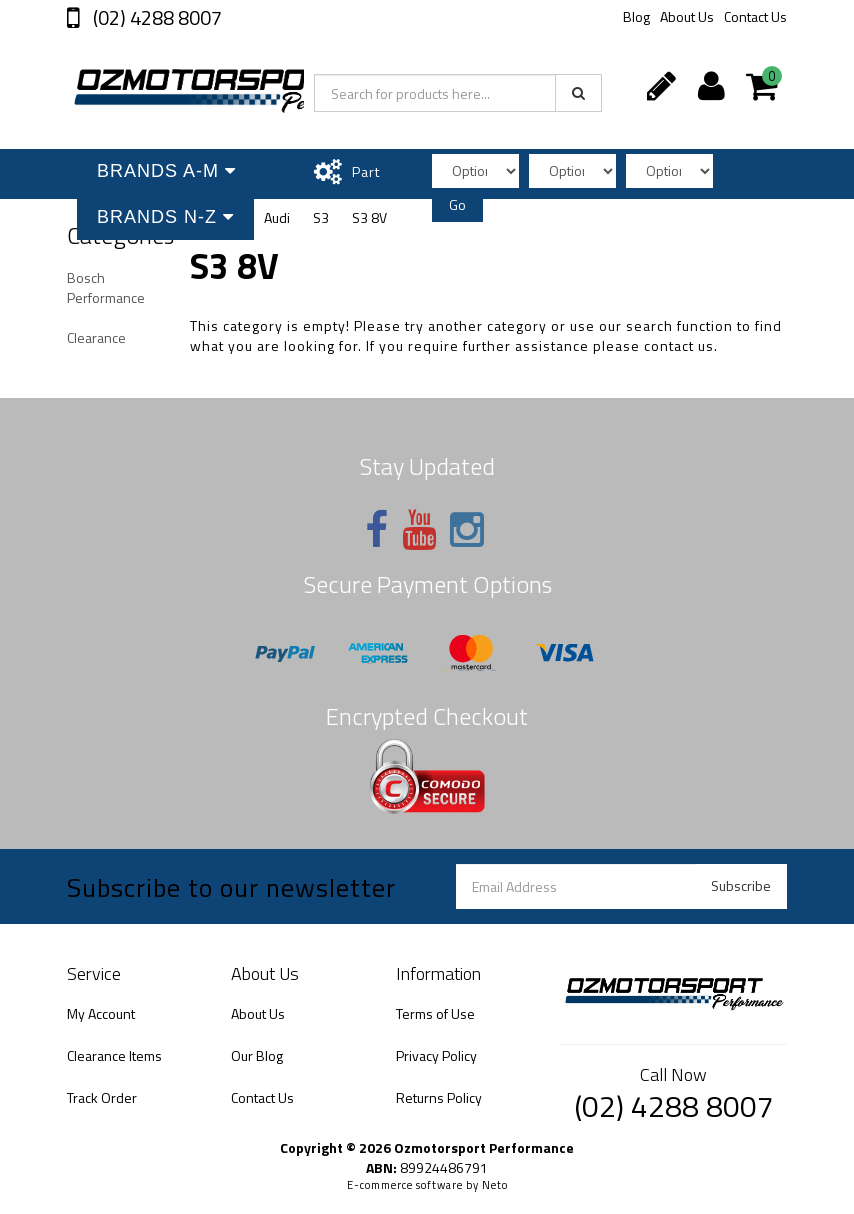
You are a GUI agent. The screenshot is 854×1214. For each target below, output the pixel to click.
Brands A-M (166, 171)
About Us (687, 16)
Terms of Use (435, 1013)
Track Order (102, 1097)
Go (457, 204)
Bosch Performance (106, 287)
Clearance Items (114, 1055)
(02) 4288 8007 (155, 17)
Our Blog (257, 1055)
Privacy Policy (436, 1055)
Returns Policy (439, 1097)
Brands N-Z (165, 217)
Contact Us (755, 16)
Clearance (96, 337)
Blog (636, 16)
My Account (101, 1013)
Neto (495, 1185)
